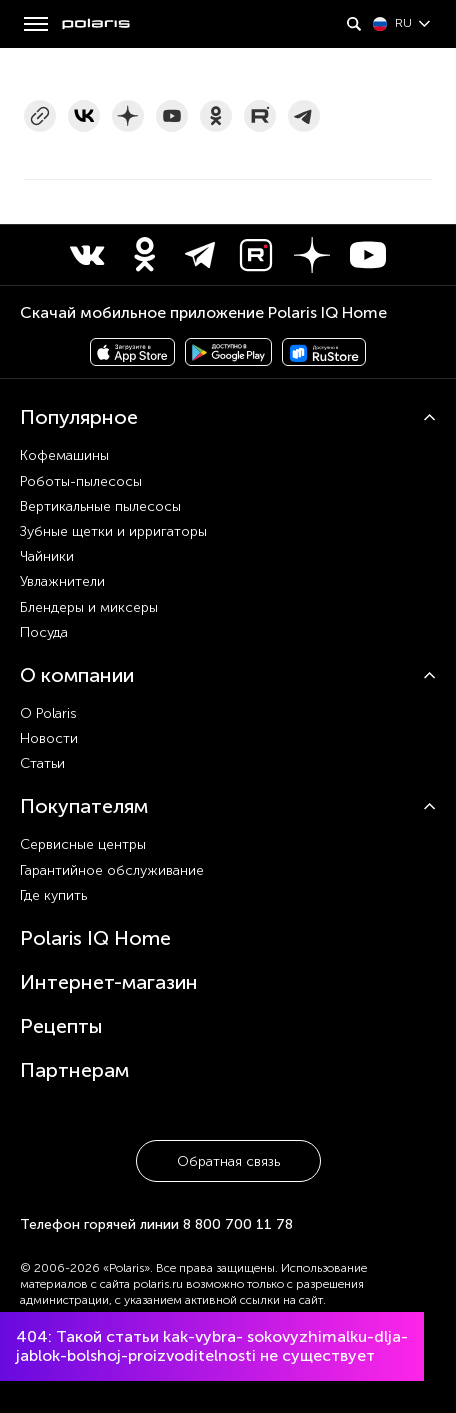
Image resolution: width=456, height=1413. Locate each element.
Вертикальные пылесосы (100, 506)
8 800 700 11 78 (238, 1224)
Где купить (53, 895)
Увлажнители (62, 581)
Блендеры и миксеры (89, 607)
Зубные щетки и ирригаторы (113, 531)
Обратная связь (228, 1161)
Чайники (47, 556)
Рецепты (61, 1026)
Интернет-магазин (109, 982)
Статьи (42, 763)
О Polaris (48, 713)
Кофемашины (64, 455)
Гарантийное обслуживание (112, 870)
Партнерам (74, 1070)
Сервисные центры (83, 844)
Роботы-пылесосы (81, 481)
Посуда (44, 632)
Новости (49, 738)
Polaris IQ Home (95, 938)
